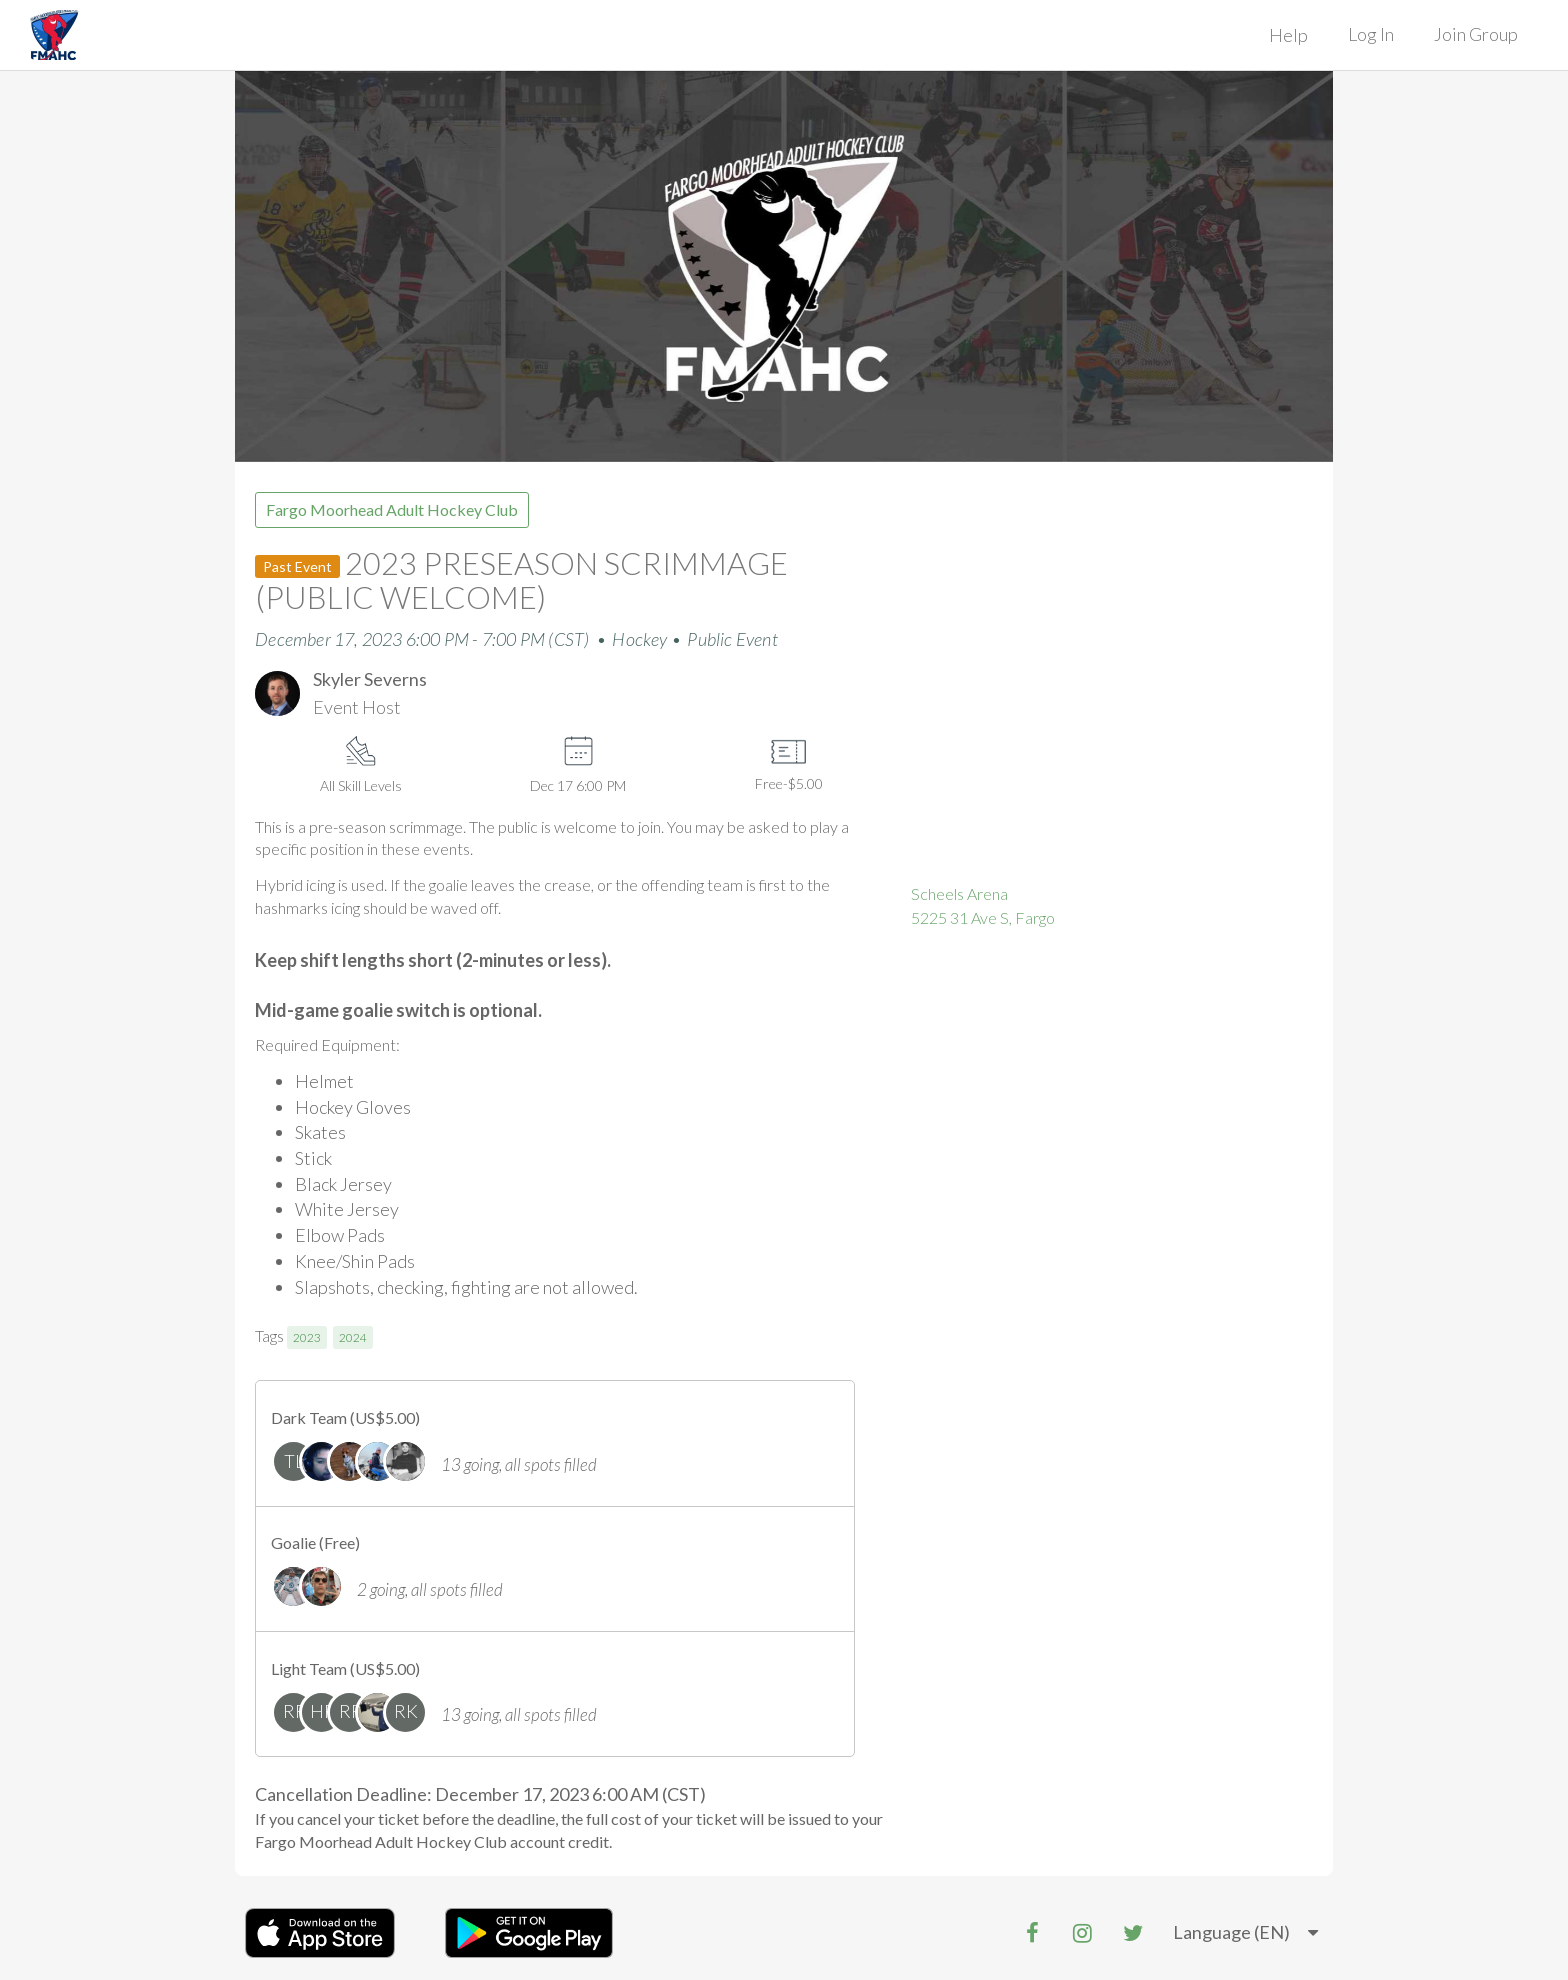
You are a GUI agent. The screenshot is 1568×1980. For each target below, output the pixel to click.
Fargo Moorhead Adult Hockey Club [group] (392, 509)
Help (1288, 35)
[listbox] (1245, 1933)
